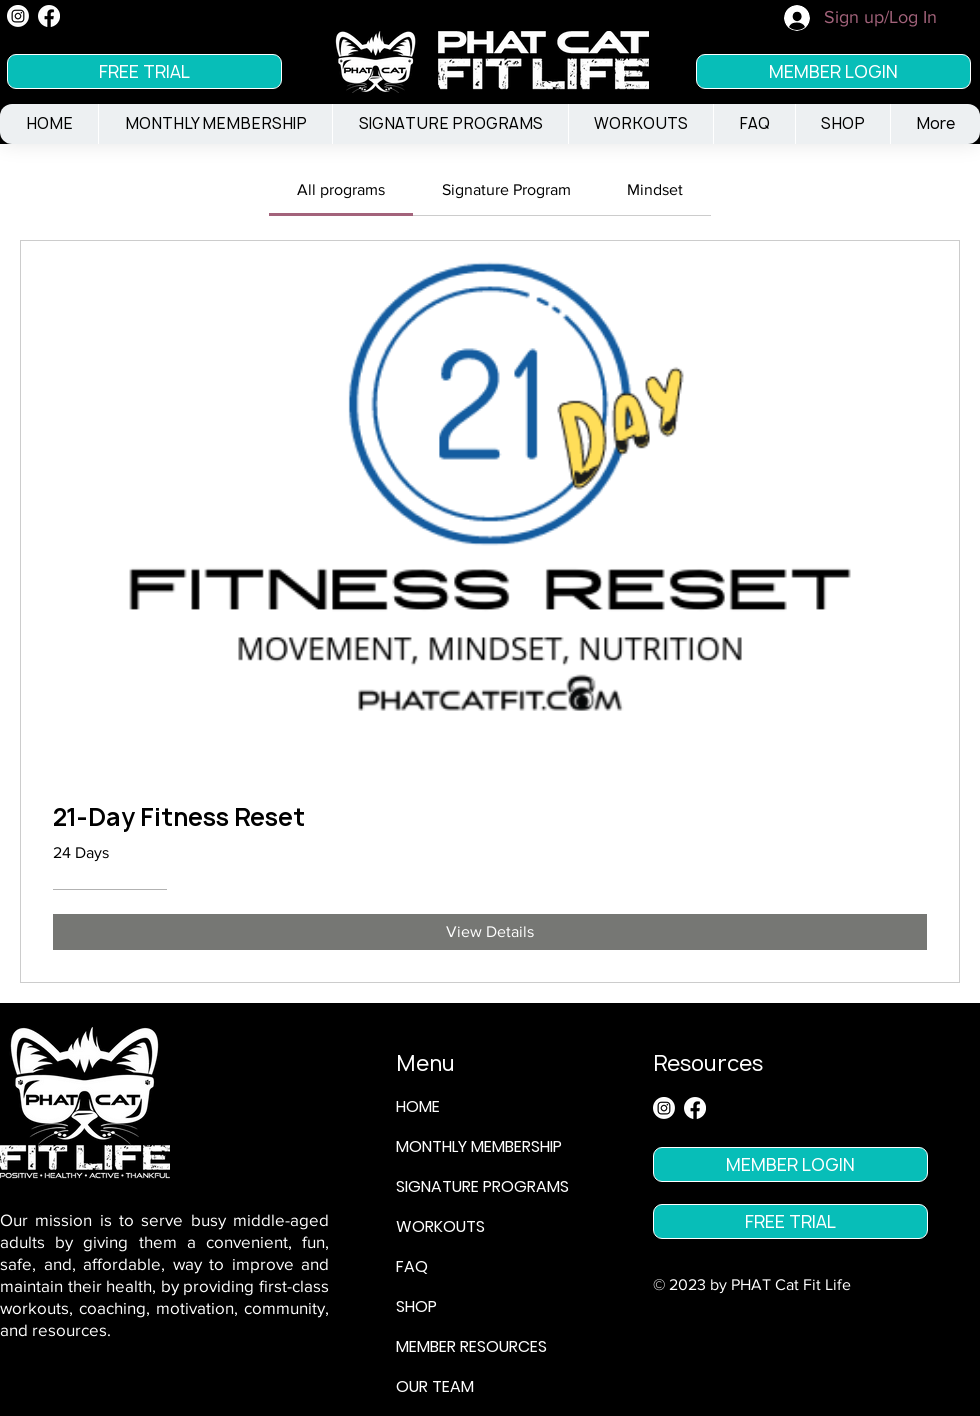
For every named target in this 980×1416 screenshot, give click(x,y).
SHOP (416, 1306)
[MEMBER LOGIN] (833, 71)
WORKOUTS (440, 1226)
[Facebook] (49, 16)
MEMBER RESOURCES (471, 1346)
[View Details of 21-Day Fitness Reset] (490, 932)
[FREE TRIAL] (144, 71)
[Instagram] (18, 16)
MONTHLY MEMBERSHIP (479, 1146)
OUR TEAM (435, 1386)
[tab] (341, 190)
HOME (418, 1106)
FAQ (412, 1266)
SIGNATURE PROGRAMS (482, 1186)
